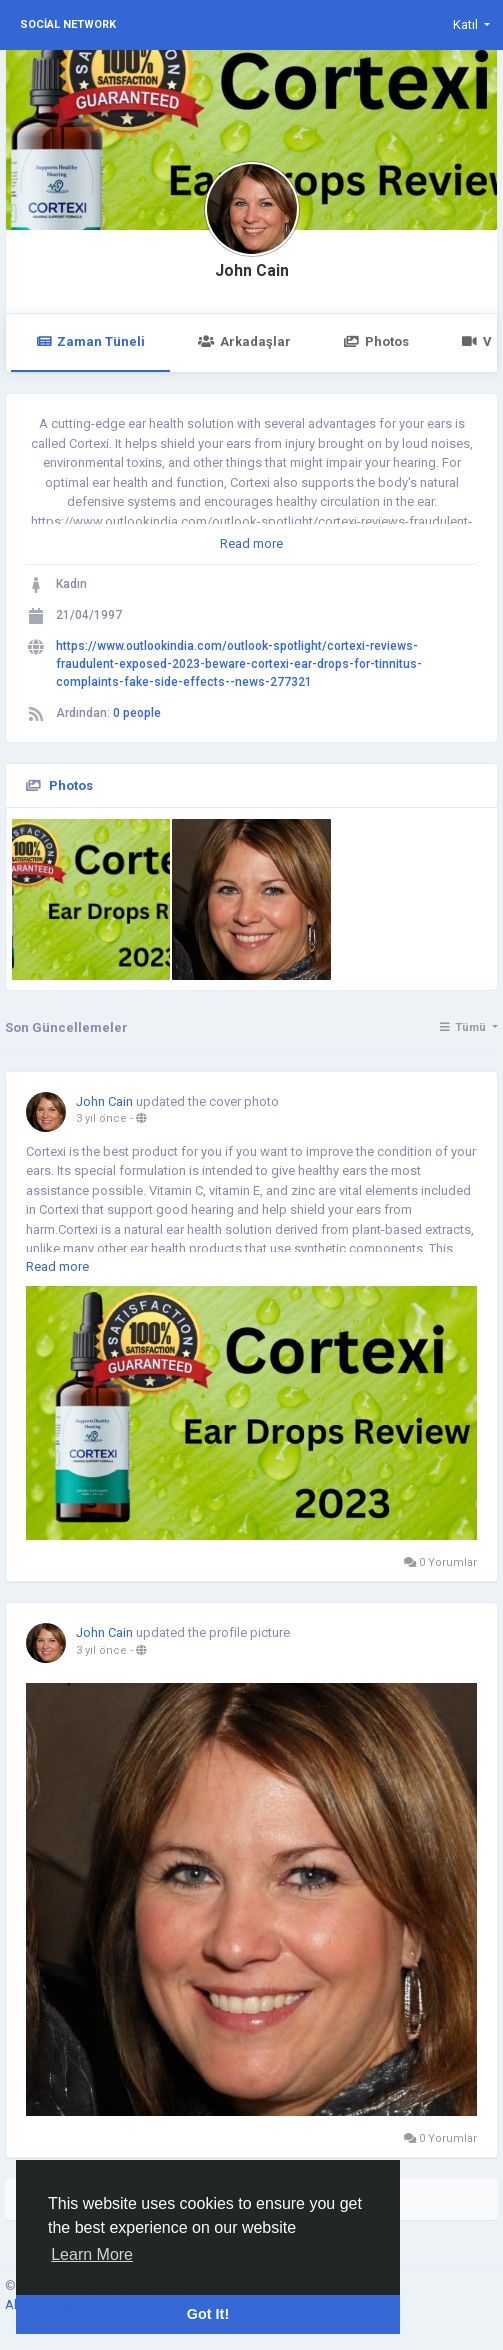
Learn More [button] (92, 2254)
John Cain (252, 271)
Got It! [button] (208, 2314)
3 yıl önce (101, 1118)
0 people (137, 713)
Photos (376, 341)
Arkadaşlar (244, 341)
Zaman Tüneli (90, 341)
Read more (251, 543)
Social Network (68, 24)
